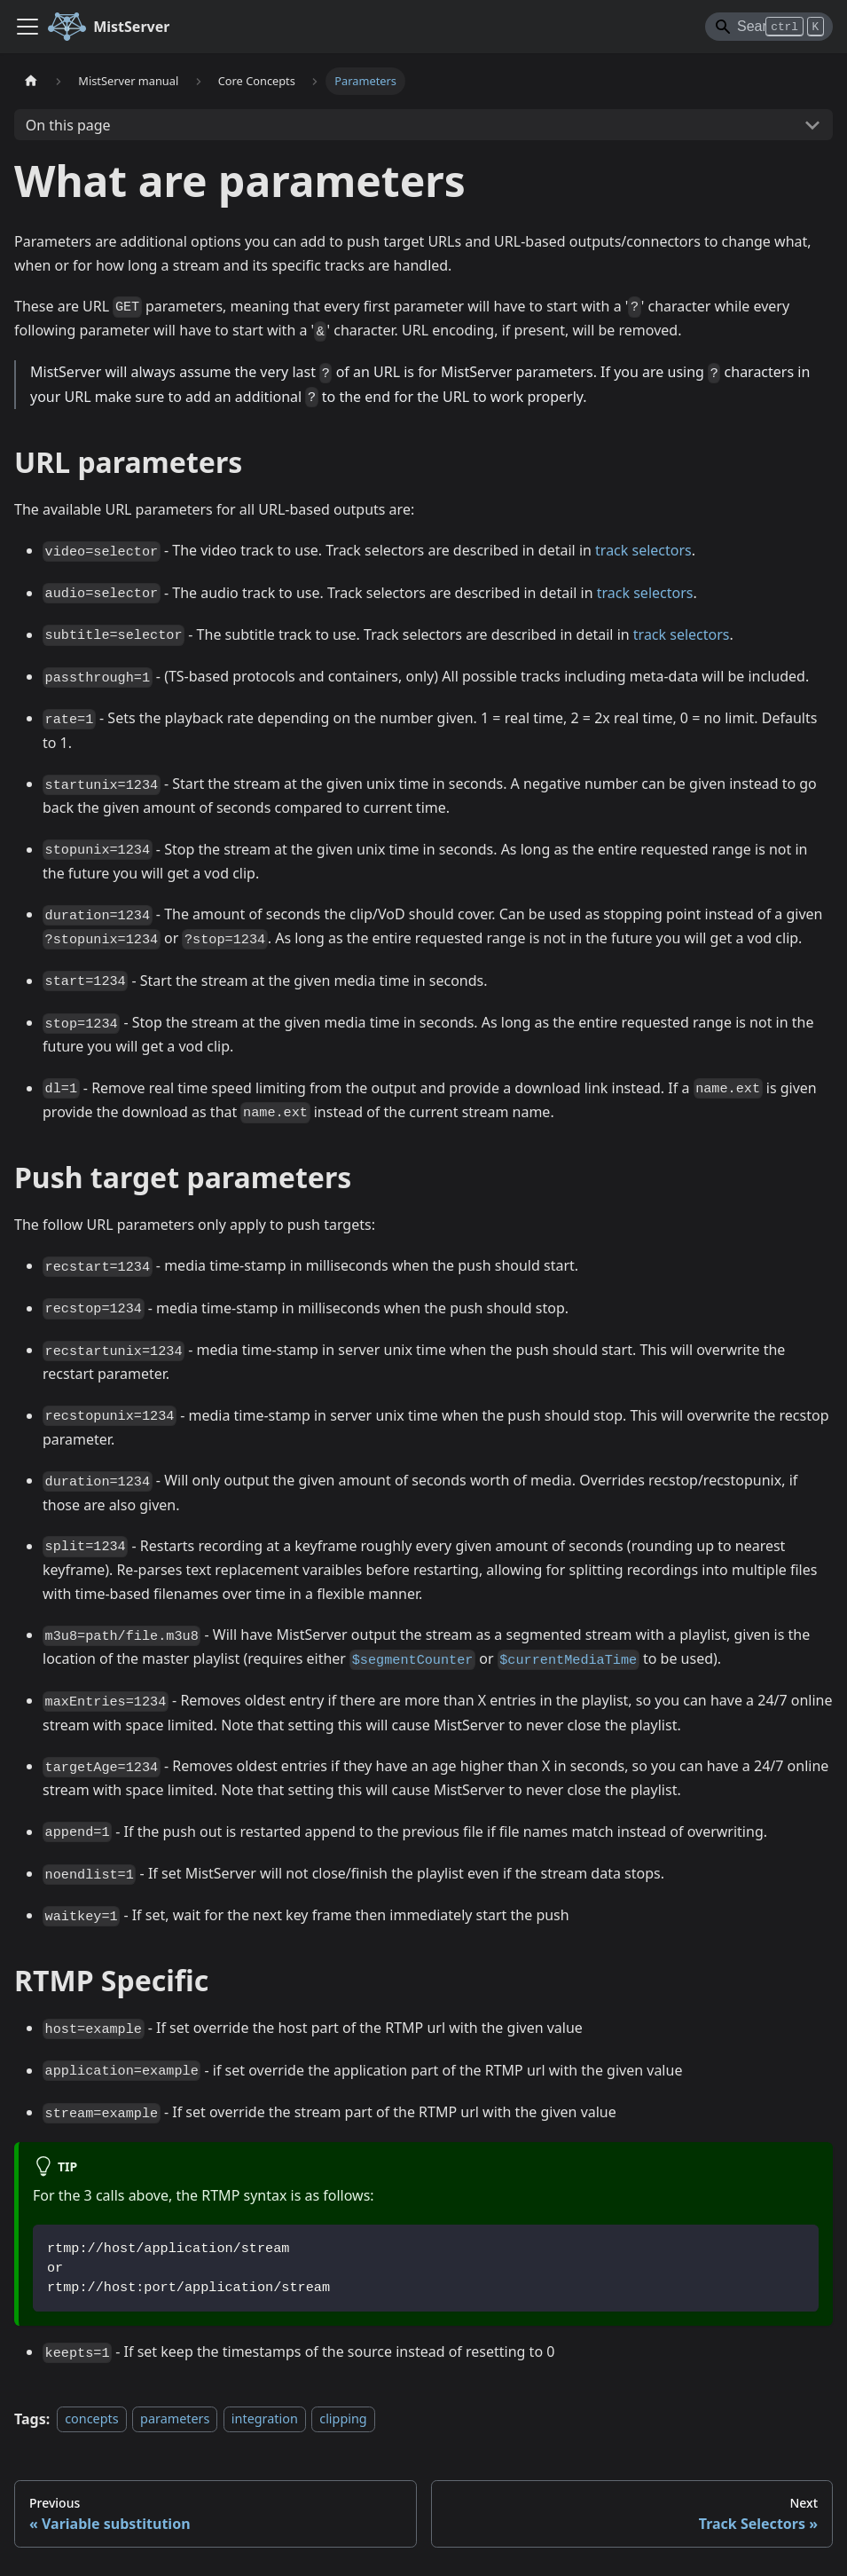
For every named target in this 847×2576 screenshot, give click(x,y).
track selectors (643, 550)
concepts (91, 2419)
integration (264, 2419)
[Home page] (31, 81)
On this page (68, 125)
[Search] (769, 26)
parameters (174, 2419)
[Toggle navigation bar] (27, 26)
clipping (343, 2419)
